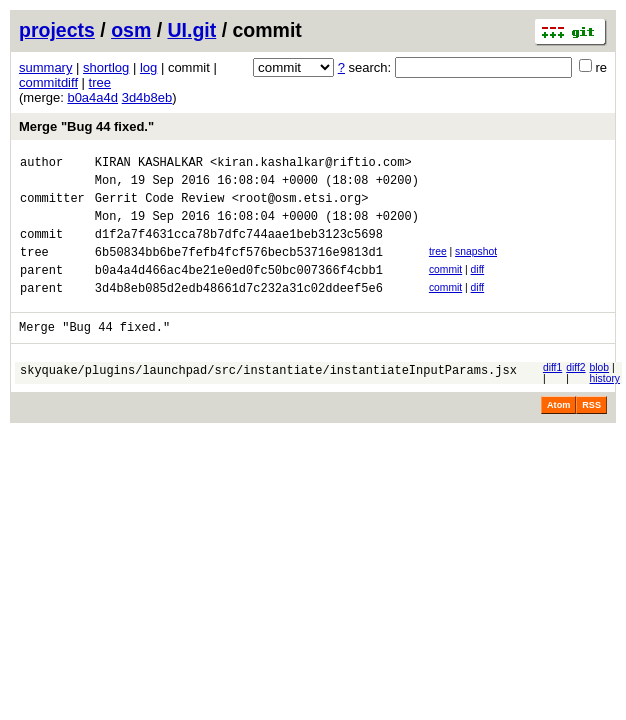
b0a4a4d (92, 97)
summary (45, 67)
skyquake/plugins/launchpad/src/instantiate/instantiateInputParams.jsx (268, 399)
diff (478, 287)
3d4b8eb (147, 97)
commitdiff (48, 82)
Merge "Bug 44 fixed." (86, 126)
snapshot (476, 266)
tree (100, 82)
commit (445, 287)
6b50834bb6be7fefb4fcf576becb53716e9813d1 (239, 269)
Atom (558, 432)
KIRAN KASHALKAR (149, 164)
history (605, 405)
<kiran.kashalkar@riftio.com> (311, 164)
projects (57, 30)
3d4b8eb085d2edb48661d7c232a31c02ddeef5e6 (239, 311)
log (148, 67)
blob (600, 394)
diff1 (552, 394)
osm (131, 30)
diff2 (575, 394)
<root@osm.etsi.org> (300, 206)
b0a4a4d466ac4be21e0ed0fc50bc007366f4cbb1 (239, 290)
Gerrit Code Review (160, 206)
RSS (591, 432)
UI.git (192, 30)
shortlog (106, 67)
